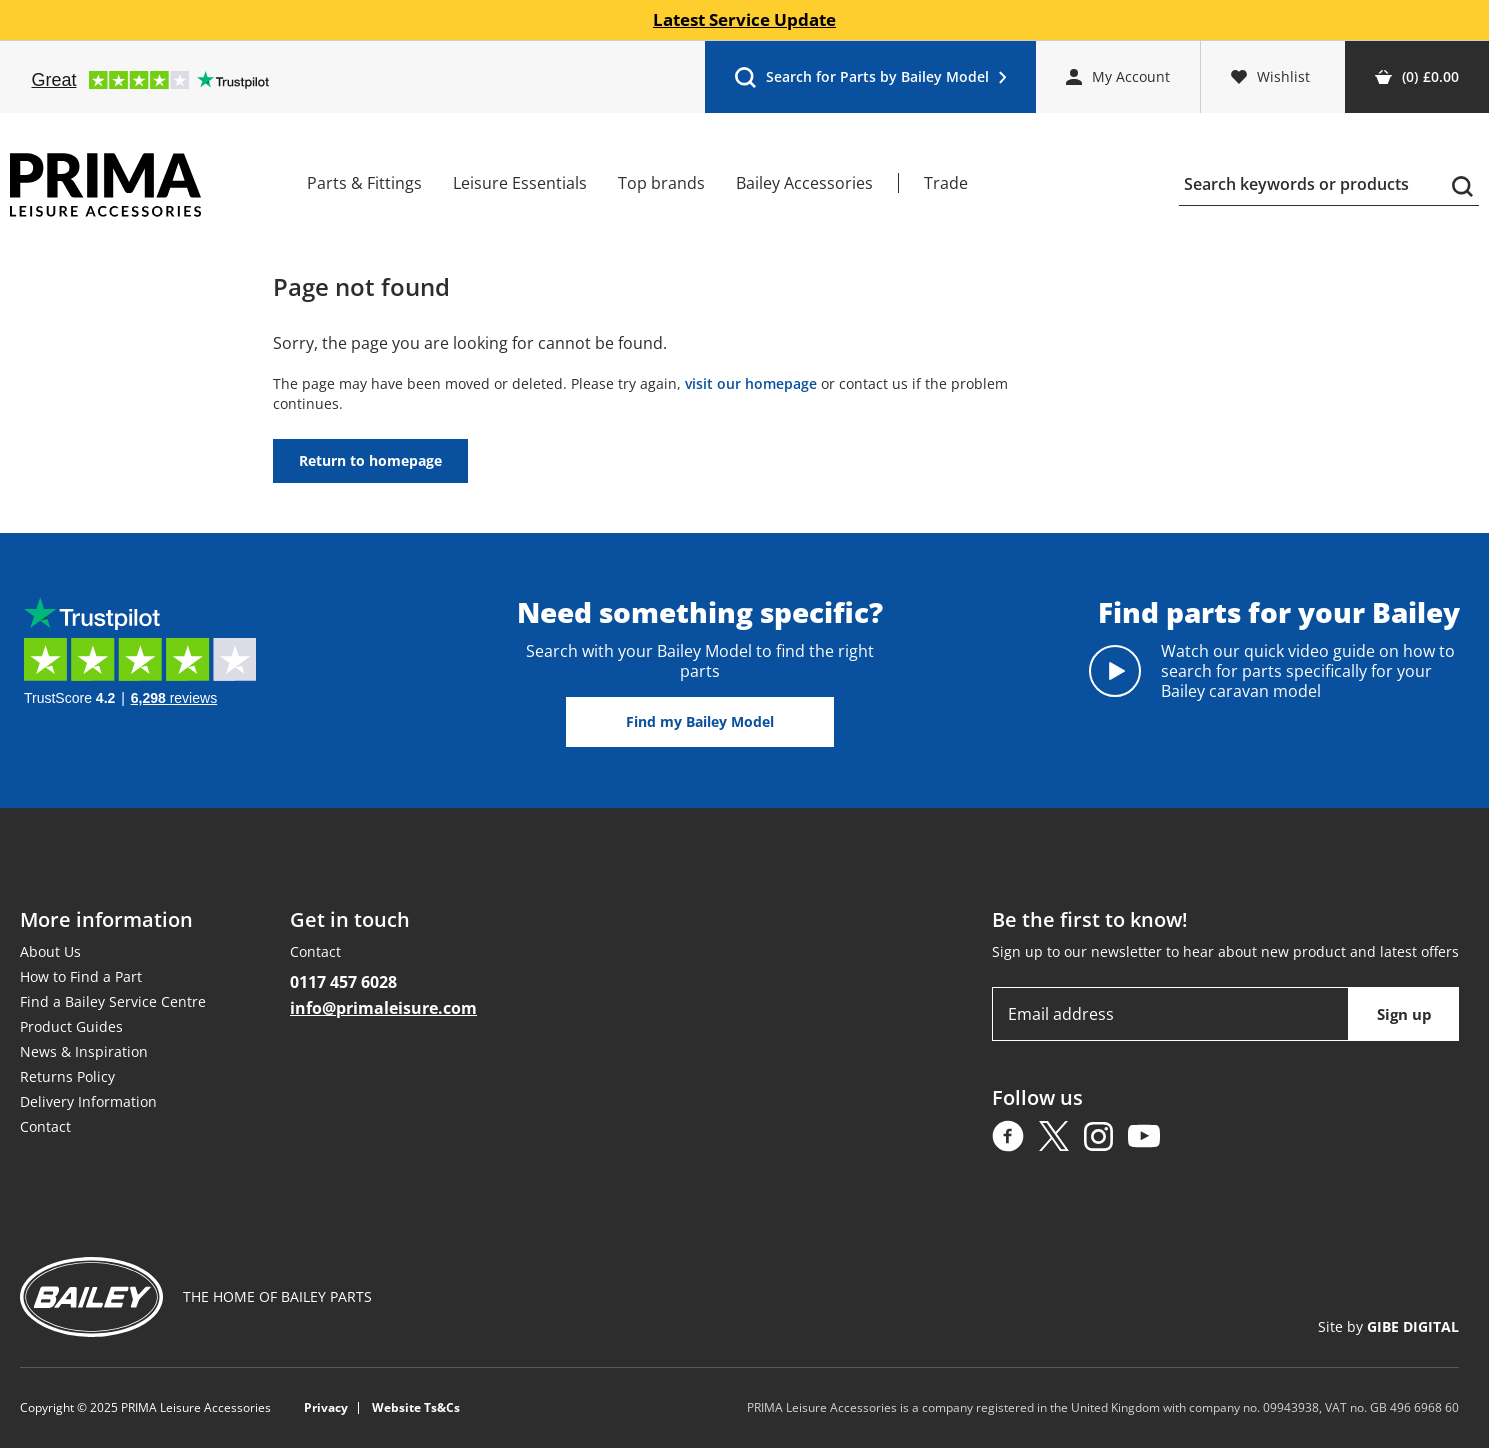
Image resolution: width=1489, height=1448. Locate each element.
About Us (50, 951)
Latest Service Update (744, 20)
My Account (1118, 76)
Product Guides (71, 1026)
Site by (1388, 1326)
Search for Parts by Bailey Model (870, 81)
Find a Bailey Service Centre (113, 1001)
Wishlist (1270, 76)
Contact (45, 1126)
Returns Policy (67, 1076)
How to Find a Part (81, 976)
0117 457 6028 (343, 982)
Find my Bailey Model (700, 721)
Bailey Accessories (804, 183)
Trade (946, 183)
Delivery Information (88, 1101)
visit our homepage (751, 383)
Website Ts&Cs (416, 1408)
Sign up (1404, 1014)
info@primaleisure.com (383, 1008)
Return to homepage (370, 460)
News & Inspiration (84, 1051)
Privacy (326, 1408)
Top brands (661, 183)
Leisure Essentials (520, 183)
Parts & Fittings (364, 183)
